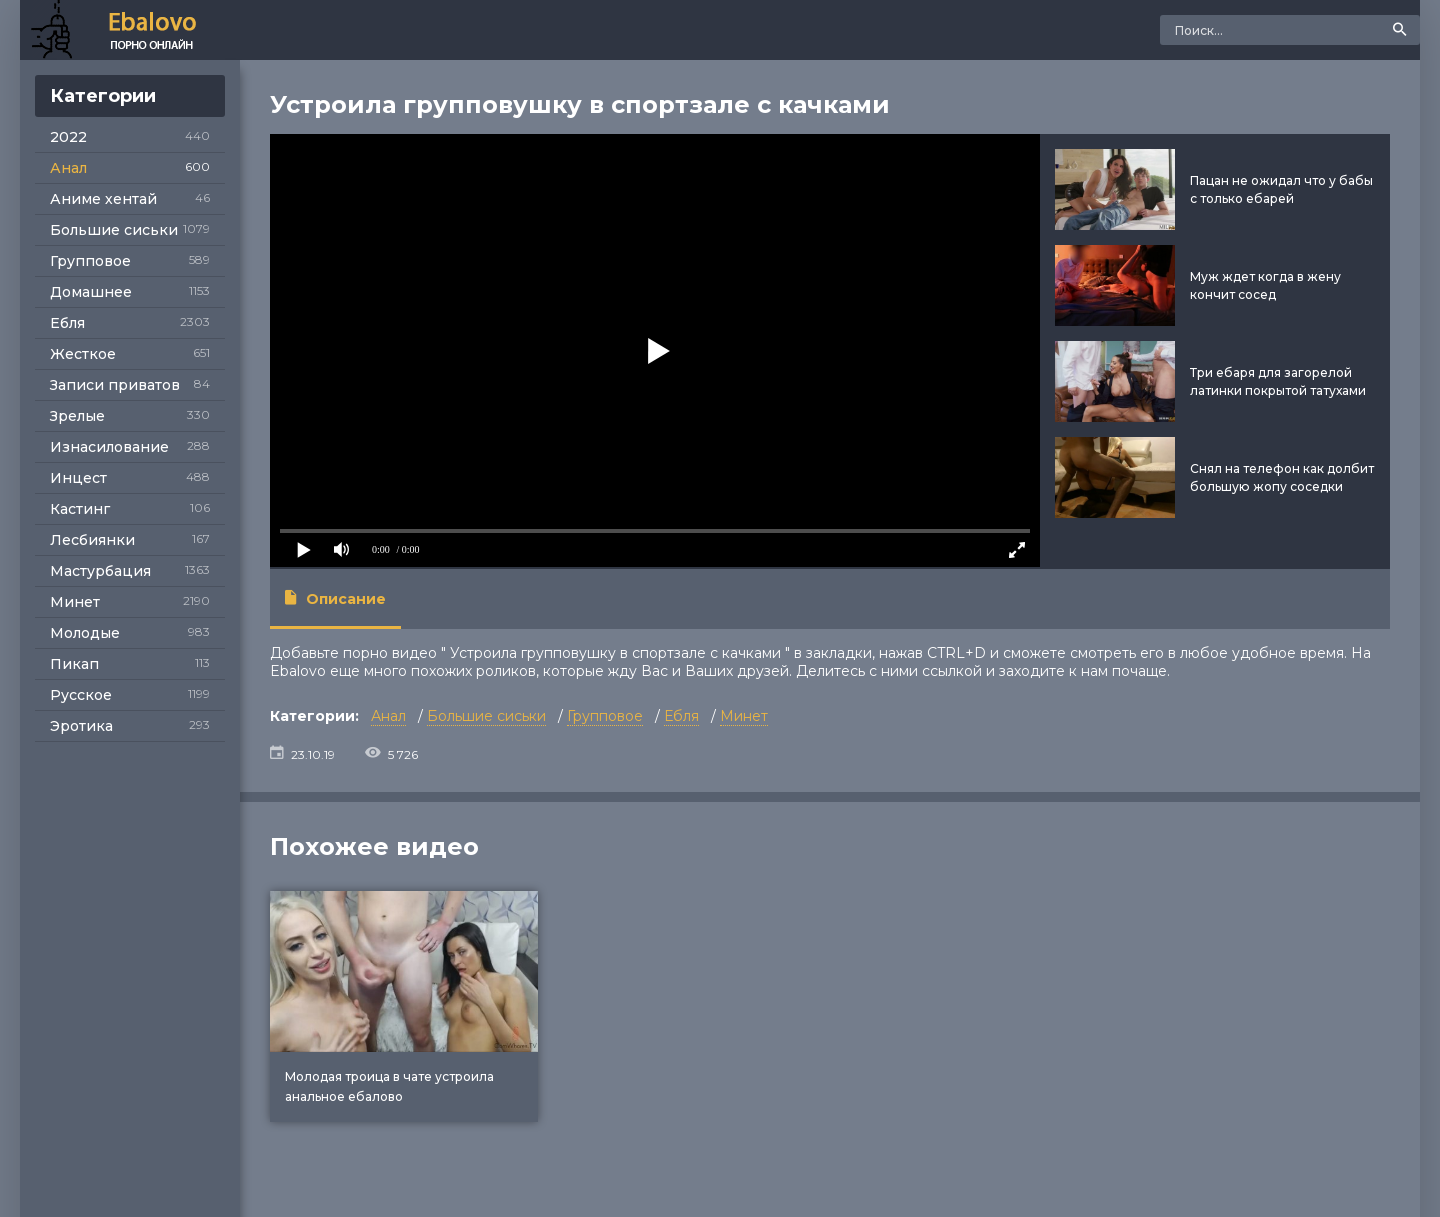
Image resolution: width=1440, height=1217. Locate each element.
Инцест (78, 478)
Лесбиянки (92, 540)
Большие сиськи (114, 230)
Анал (68, 168)
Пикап (74, 664)
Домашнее (91, 292)
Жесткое (83, 354)
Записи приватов (115, 385)
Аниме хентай (103, 199)
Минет (75, 602)
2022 (68, 137)
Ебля (67, 323)
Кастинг (80, 509)
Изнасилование (109, 447)
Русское (81, 695)
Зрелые (77, 416)
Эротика (81, 726)
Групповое (90, 261)
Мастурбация (100, 571)
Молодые (85, 633)
